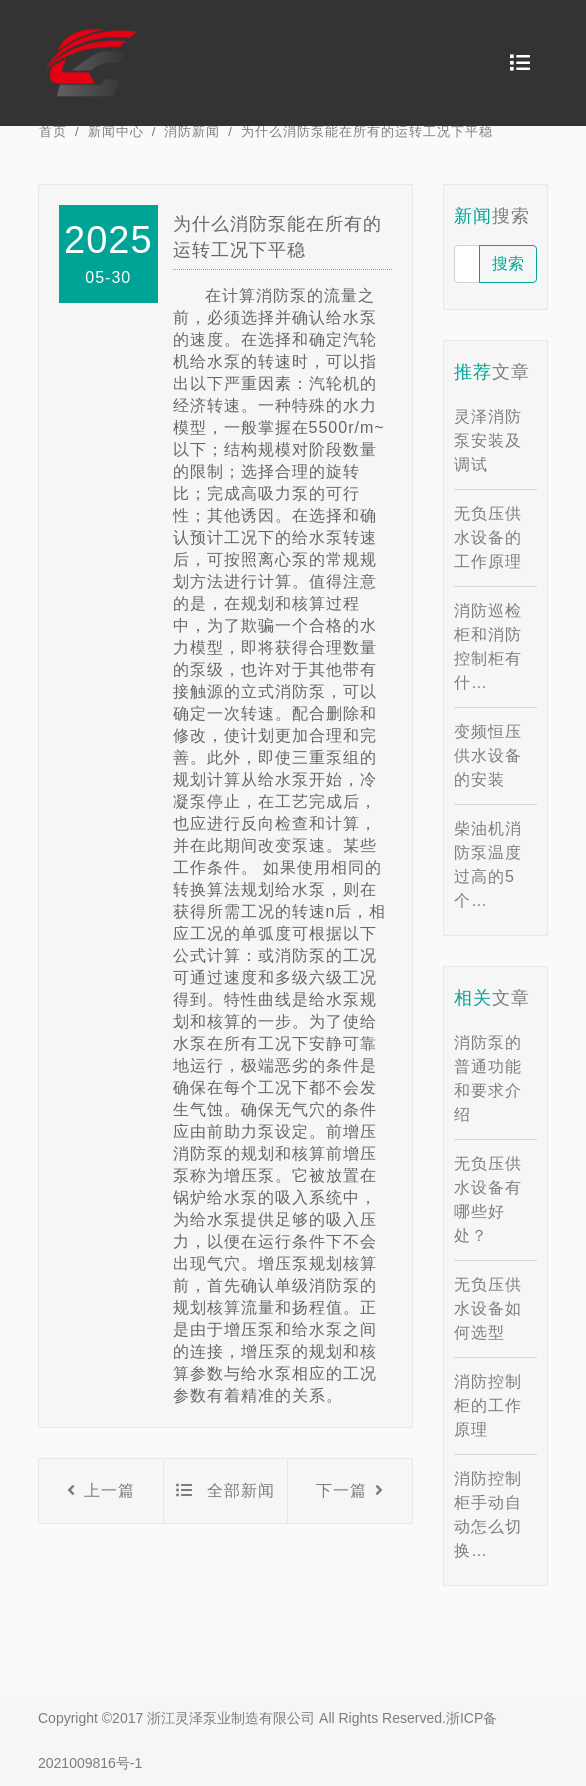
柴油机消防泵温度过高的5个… (488, 864)
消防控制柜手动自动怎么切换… (488, 1514)
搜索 (508, 263)
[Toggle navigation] (520, 63)
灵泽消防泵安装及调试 (488, 440)
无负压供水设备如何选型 (488, 1308)
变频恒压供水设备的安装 (488, 755)
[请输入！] (467, 264)
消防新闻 (192, 131)
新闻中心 (116, 131)
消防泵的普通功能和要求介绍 (488, 1078)
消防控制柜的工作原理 (488, 1405)
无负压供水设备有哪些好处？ (488, 1199)
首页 (53, 131)
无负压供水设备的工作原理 (488, 537)
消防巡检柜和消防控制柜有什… (488, 646)
